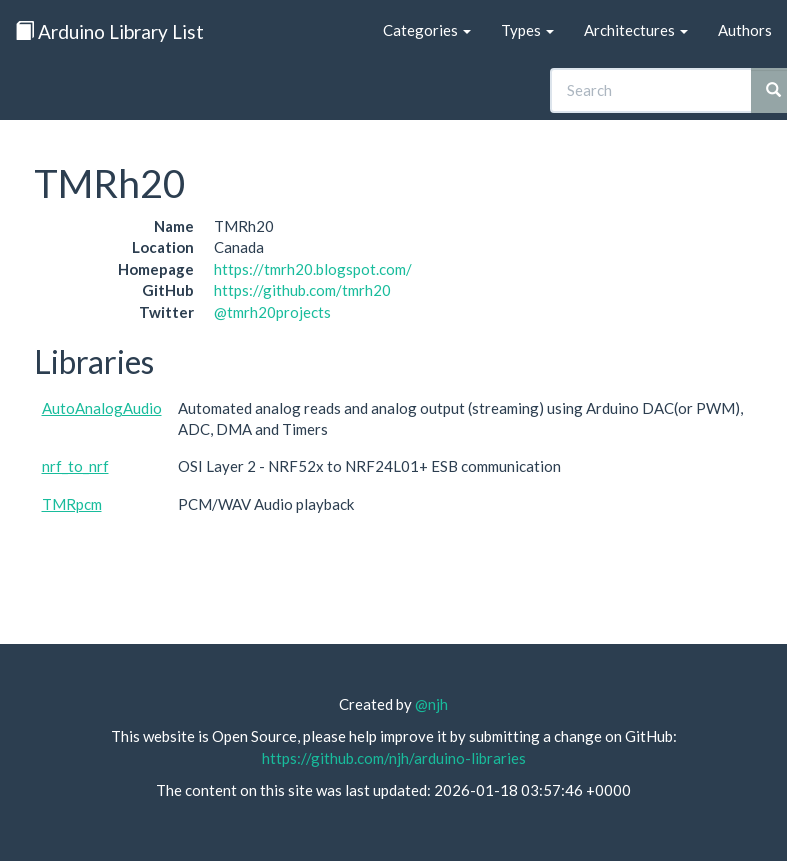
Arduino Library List (109, 31)
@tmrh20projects (272, 312)
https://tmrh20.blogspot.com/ (313, 269)
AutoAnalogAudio (102, 408)
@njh (431, 704)
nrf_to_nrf (75, 466)
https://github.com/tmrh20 (302, 290)
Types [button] (527, 30)
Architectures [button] (636, 30)
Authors (745, 30)
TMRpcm (72, 504)
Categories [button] (427, 30)
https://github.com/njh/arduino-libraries (394, 758)
